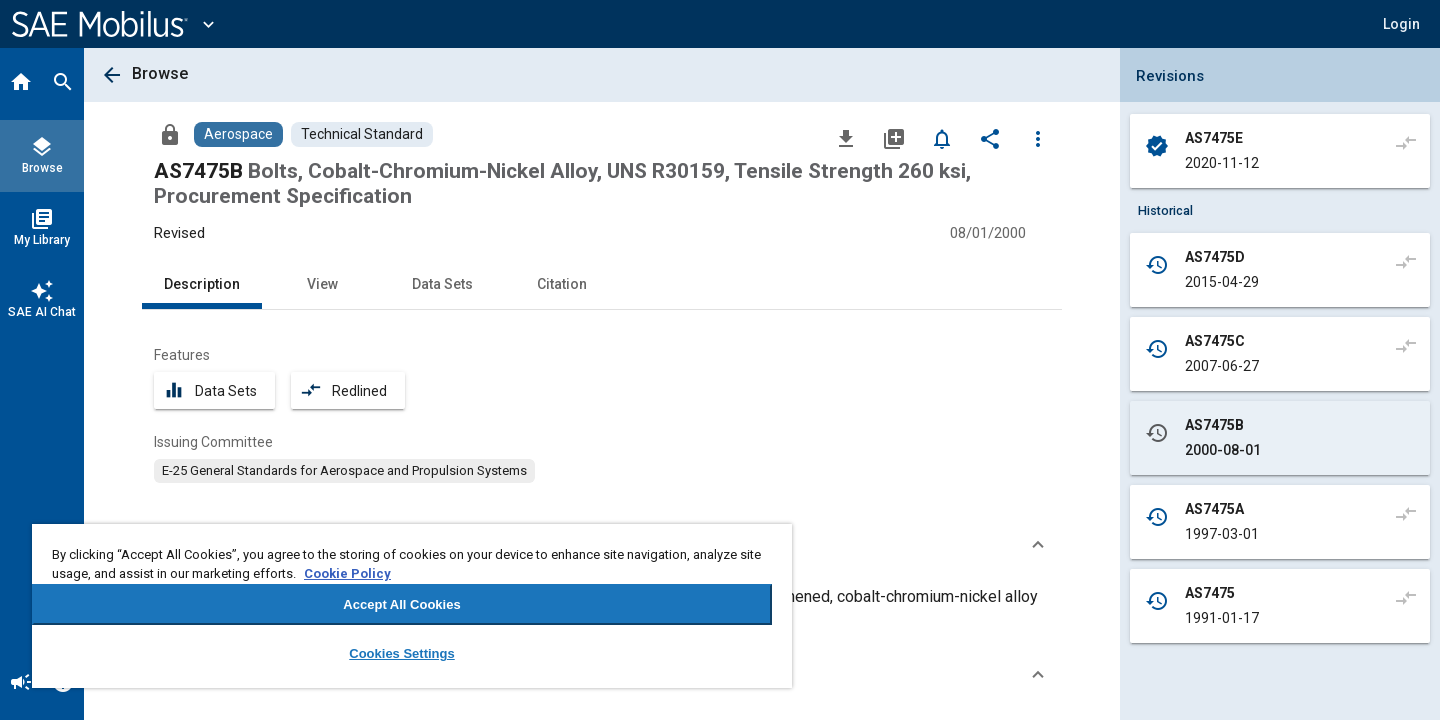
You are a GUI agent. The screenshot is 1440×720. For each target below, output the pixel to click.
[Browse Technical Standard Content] (362, 134)
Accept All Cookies (401, 604)
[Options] (1038, 138)
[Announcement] (21, 684)
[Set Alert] (942, 138)
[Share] (990, 138)
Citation (562, 284)
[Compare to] (1406, 142)
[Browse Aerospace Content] (238, 134)
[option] (344, 471)
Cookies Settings (401, 653)
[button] (1401, 24)
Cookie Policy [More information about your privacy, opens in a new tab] (347, 573)
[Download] (846, 138)
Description (202, 284)
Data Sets (442, 284)
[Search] (63, 84)
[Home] (21, 84)
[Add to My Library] (894, 138)
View (322, 284)
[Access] (170, 134)
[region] (412, 606)
